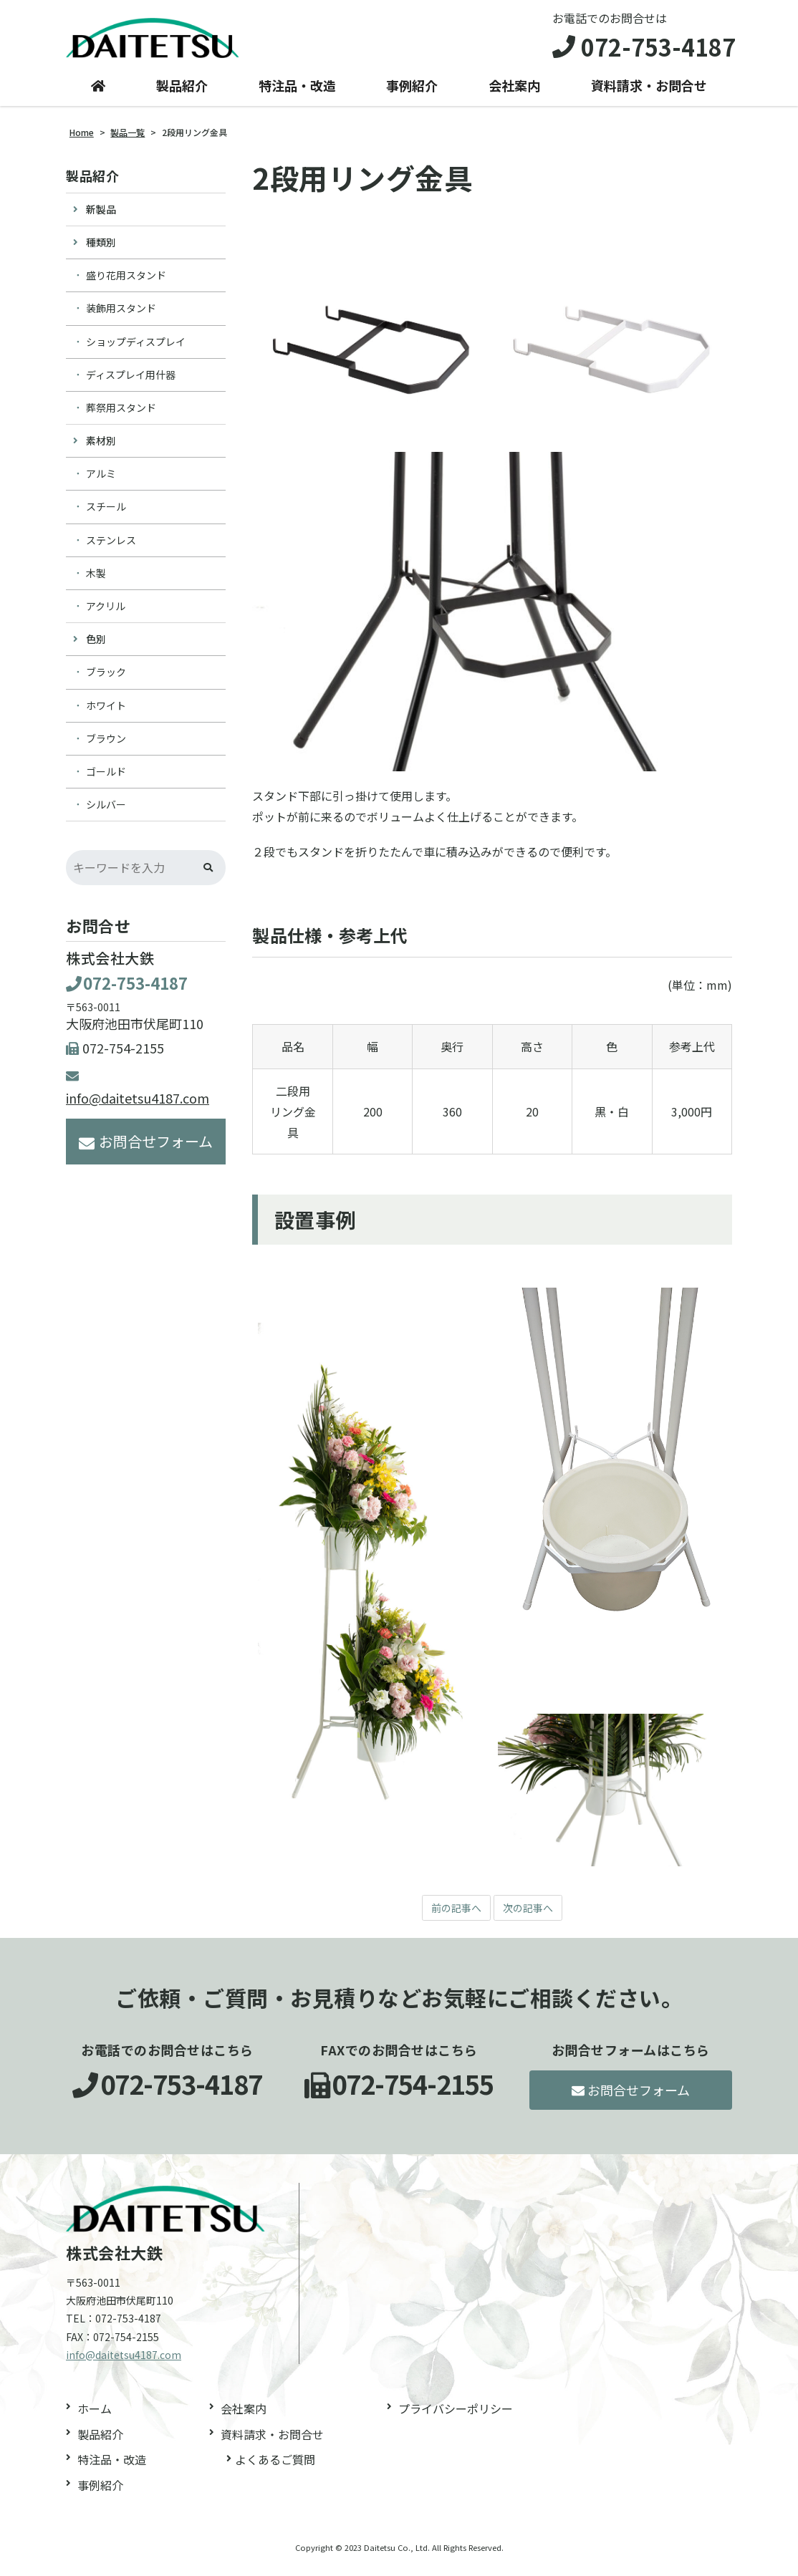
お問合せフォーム (146, 1149)
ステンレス (111, 548)
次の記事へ (531, 1916)
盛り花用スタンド (126, 283)
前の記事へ (452, 1916)
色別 (96, 647)
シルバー (106, 812)
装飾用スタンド (121, 316)
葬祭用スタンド (121, 415)
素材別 (101, 448)
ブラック (106, 680)
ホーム (94, 2417)
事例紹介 (412, 94)
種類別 (101, 250)
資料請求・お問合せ (649, 94)
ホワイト (106, 713)
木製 (96, 581)
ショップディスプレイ (136, 349)
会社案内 (514, 94)
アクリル (105, 614)
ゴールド (106, 779)
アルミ (101, 482)
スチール (106, 515)
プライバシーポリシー (455, 2417)
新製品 (101, 217)
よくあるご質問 (275, 2468)
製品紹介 (182, 94)
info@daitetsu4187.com (123, 2364)
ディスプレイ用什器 (131, 382)
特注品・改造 (297, 94)
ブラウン (106, 746)
